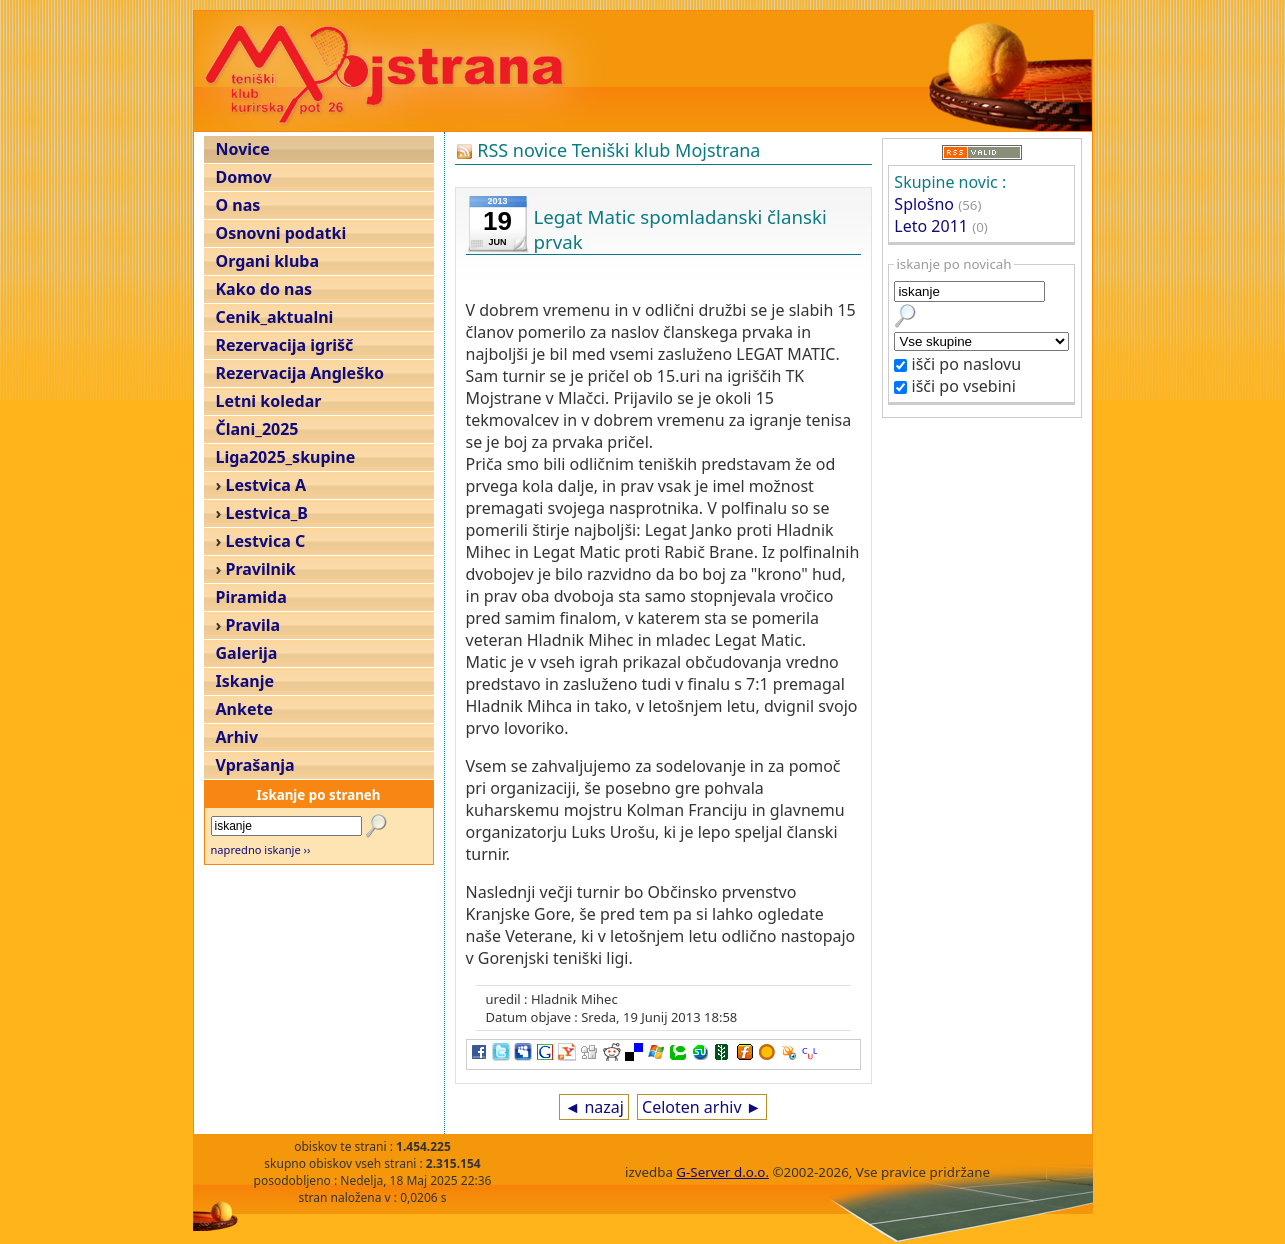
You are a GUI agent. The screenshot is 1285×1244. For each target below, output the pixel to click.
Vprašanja (255, 765)
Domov (244, 177)
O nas (238, 205)
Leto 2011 (931, 226)
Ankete (244, 709)
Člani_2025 (257, 429)
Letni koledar (269, 401)
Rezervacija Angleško (300, 373)
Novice (243, 149)
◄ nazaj (593, 1107)
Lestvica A (266, 485)
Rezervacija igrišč (285, 345)
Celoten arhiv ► (702, 1107)
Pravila (253, 625)
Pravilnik (261, 569)
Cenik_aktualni (275, 317)
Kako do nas (264, 289)
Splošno (924, 204)
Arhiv (237, 737)
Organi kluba (267, 261)
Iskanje (245, 681)
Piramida (251, 597)
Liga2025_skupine (286, 457)
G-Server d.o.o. (722, 1172)
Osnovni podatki (281, 233)
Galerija (247, 653)
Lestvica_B (267, 513)
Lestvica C (266, 541)
